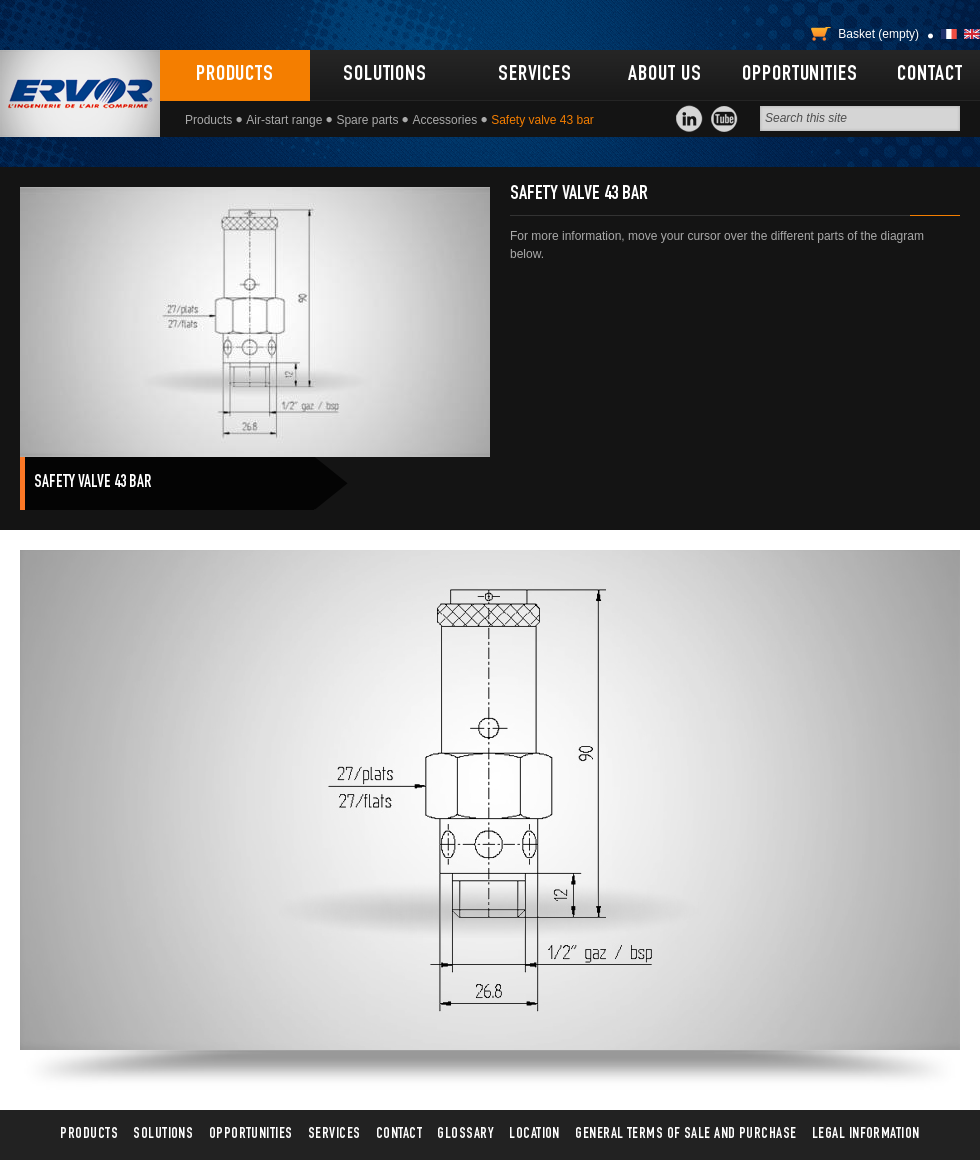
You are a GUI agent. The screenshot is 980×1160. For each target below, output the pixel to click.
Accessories (444, 120)
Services (535, 75)
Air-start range (284, 120)
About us (664, 75)
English (972, 34)
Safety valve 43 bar (92, 483)
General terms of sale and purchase (685, 1134)
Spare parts (367, 120)
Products (235, 75)
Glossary (465, 1134)
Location (534, 1134)
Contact (929, 75)
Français (949, 34)
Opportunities (799, 75)
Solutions (385, 75)
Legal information (866, 1134)
